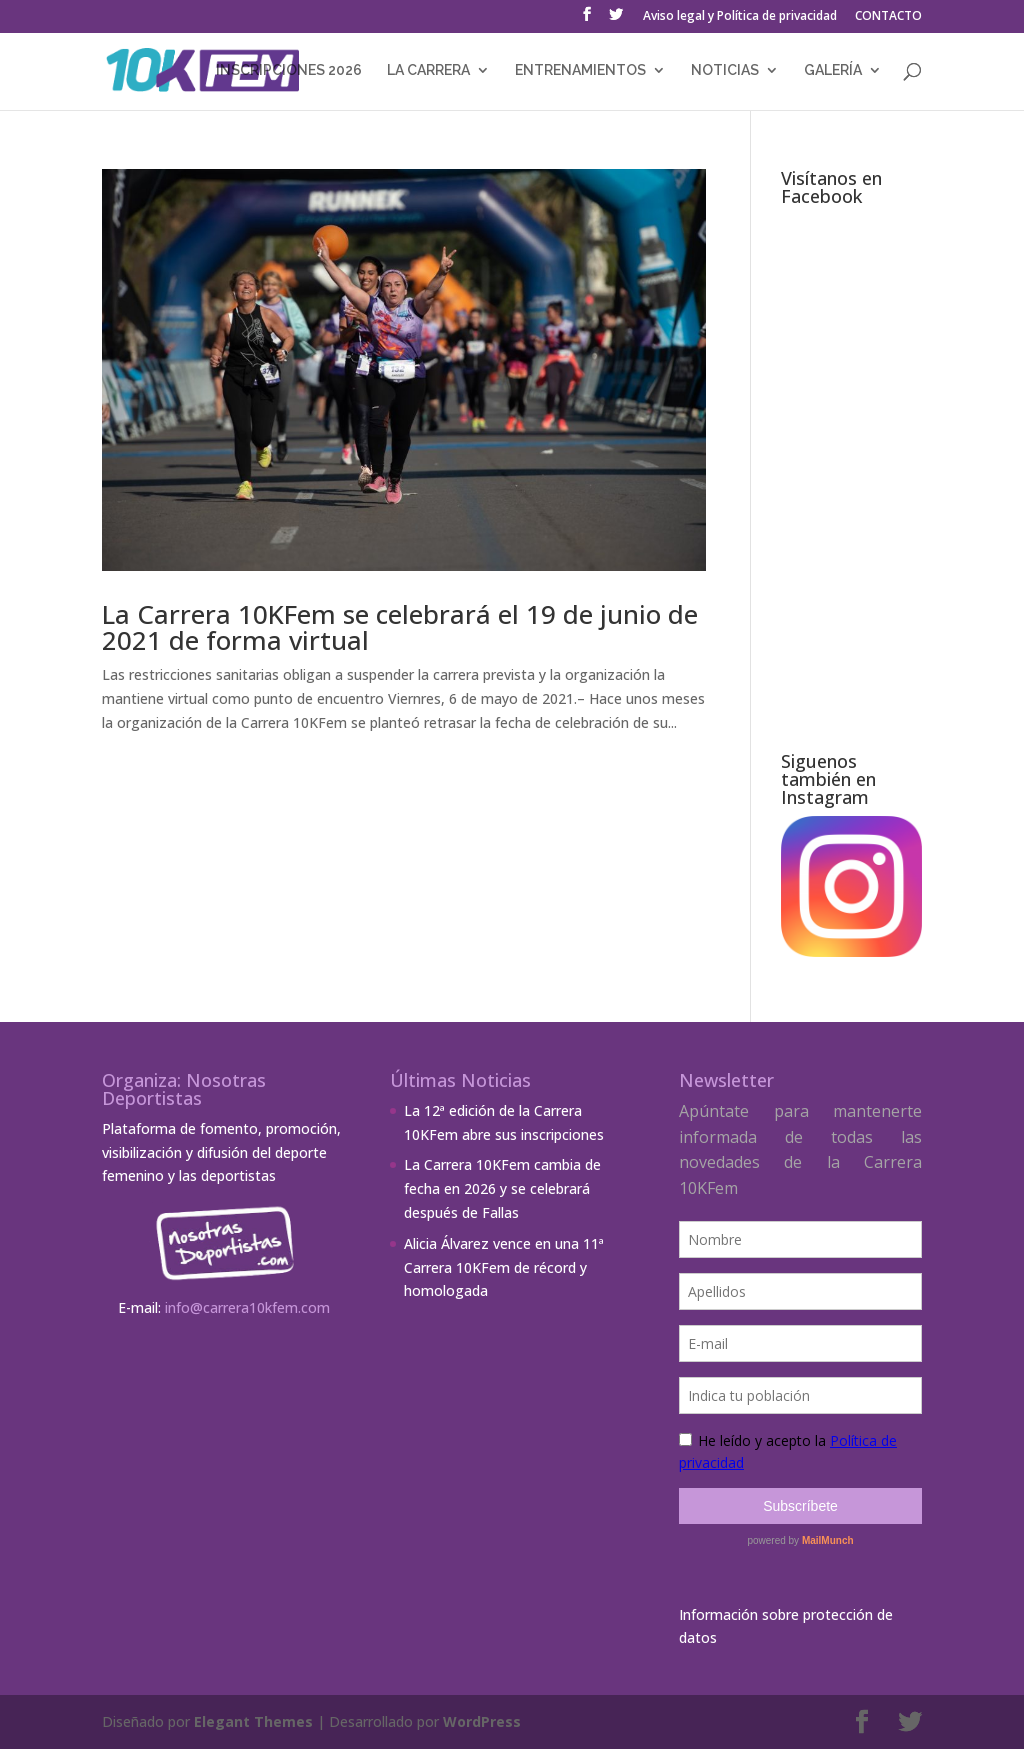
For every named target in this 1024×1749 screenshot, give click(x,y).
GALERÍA (833, 70)
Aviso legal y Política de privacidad (740, 17)
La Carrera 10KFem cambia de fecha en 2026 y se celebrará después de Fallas (502, 1188)
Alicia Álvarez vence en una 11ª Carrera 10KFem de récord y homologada (504, 1267)
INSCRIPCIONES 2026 (289, 70)
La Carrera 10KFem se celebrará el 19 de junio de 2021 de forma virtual (400, 627)
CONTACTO (888, 17)
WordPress (482, 1721)
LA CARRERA (428, 70)
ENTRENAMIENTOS (580, 70)
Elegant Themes (253, 1721)
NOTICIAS (725, 70)
